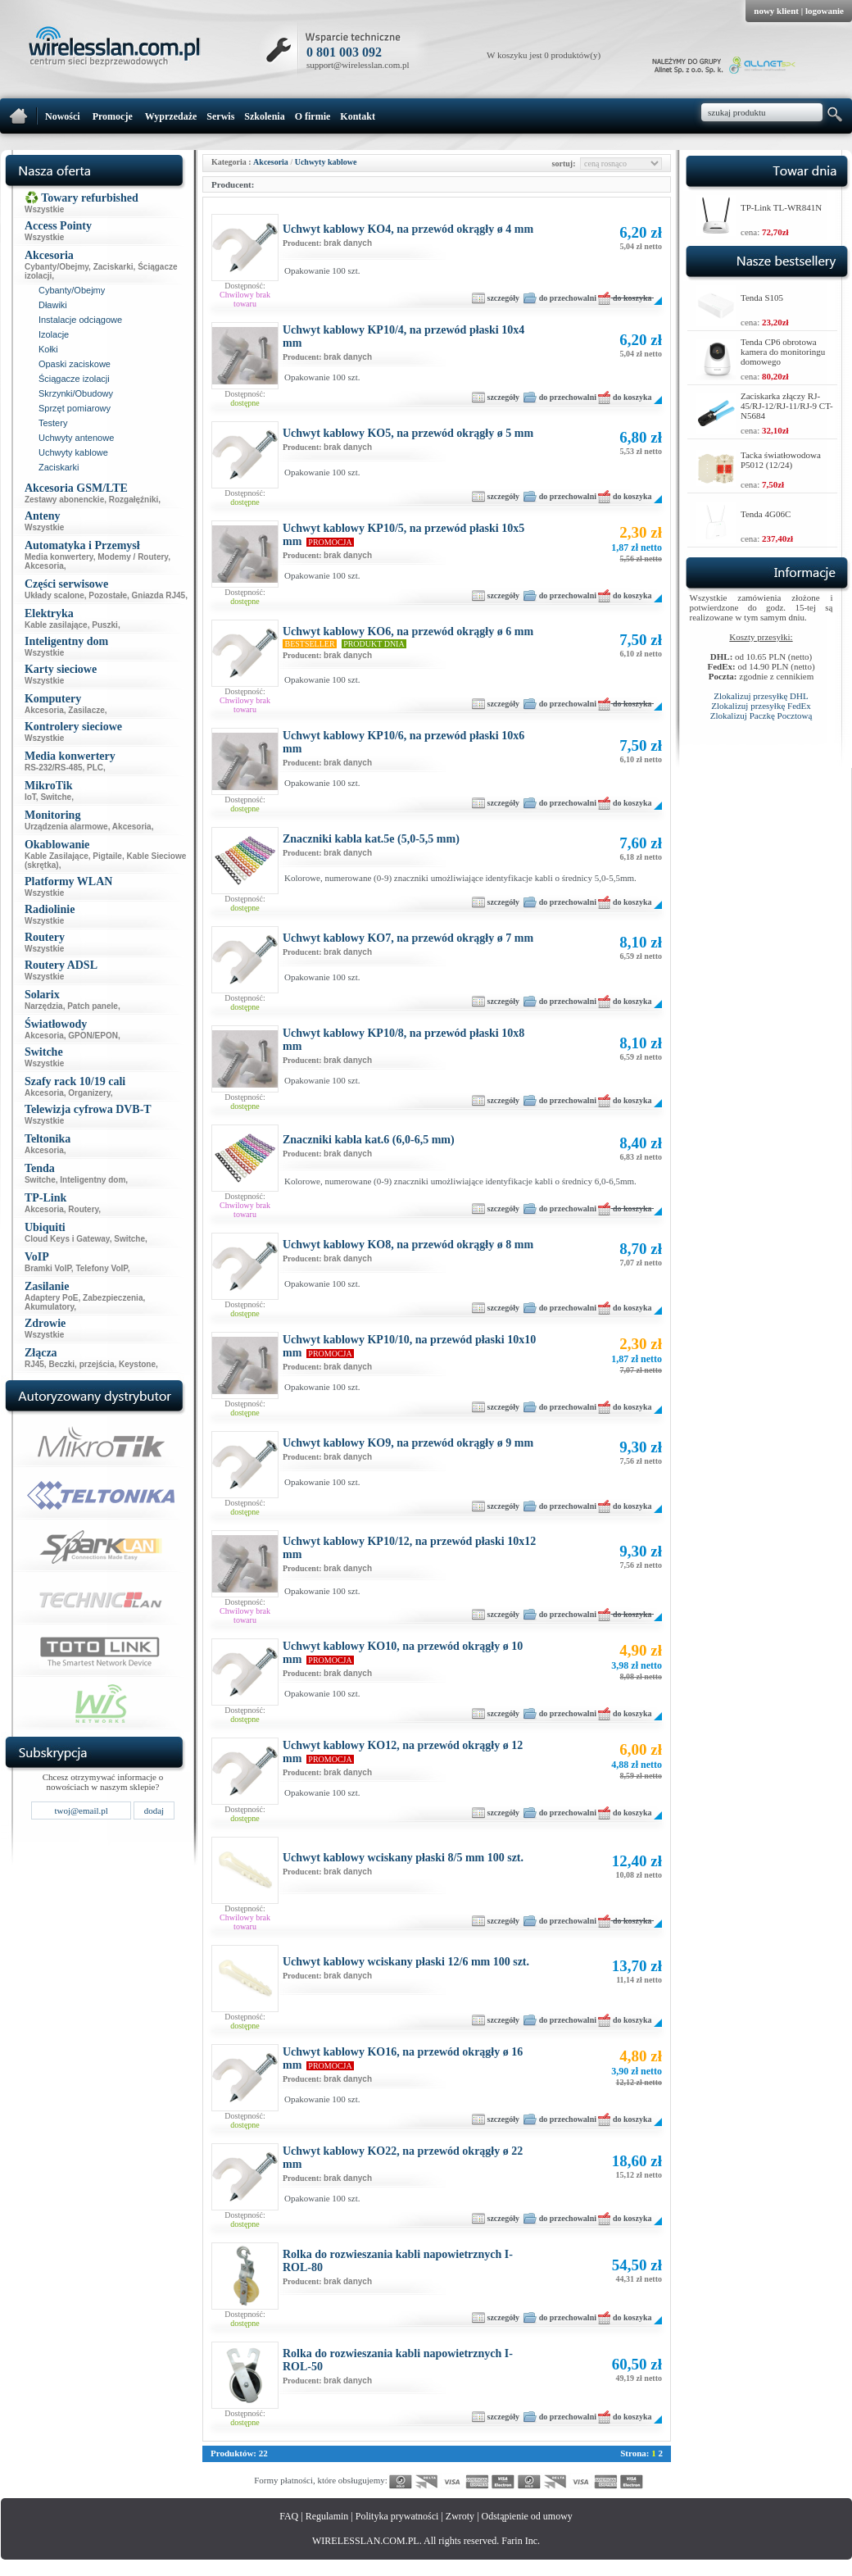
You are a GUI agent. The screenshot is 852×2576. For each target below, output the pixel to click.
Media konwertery (59, 556)
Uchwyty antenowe (76, 438)
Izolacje (54, 334)
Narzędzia (44, 1006)
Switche (55, 797)
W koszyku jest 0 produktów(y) (543, 55)
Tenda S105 (762, 297)
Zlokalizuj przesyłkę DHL (761, 696)
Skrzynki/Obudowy (76, 393)
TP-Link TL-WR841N (781, 207)
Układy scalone (54, 595)
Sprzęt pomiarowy (75, 408)
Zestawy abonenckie (64, 499)
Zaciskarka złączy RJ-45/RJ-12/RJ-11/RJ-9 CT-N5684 (787, 405)
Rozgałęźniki (134, 499)
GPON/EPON (93, 1035)
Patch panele (92, 1006)
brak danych (348, 243)
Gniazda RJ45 (159, 595)
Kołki (48, 349)
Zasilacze (86, 710)
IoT (30, 797)
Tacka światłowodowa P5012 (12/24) (781, 460)
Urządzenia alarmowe (66, 826)
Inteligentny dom (92, 1179)
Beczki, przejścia (81, 1364)
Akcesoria (44, 565)
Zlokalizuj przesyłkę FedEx (761, 706)
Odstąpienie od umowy (527, 2516)
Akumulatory (49, 1306)
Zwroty (460, 2516)
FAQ (288, 2516)
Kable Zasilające (56, 856)
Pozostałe (107, 595)
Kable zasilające (56, 624)
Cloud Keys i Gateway (67, 1238)
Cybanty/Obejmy (56, 266)
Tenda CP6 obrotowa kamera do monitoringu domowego (783, 351)
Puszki (105, 624)
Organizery (89, 1092)
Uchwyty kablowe (73, 452)
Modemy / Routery (132, 556)
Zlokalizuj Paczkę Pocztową (761, 715)
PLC (95, 767)
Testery (53, 423)
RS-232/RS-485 (54, 767)
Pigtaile (107, 856)
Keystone (137, 1364)
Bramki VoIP (48, 1268)
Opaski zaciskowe (75, 364)
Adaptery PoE (52, 1297)
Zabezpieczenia (113, 1297)
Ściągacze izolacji (74, 379)
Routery (83, 1209)
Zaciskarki (113, 266)
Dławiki (53, 305)
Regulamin (327, 2516)
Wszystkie (44, 209)
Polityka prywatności (397, 2516)
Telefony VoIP (101, 1268)
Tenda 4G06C (766, 514)
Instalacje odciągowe (80, 320)
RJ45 (34, 1364)
